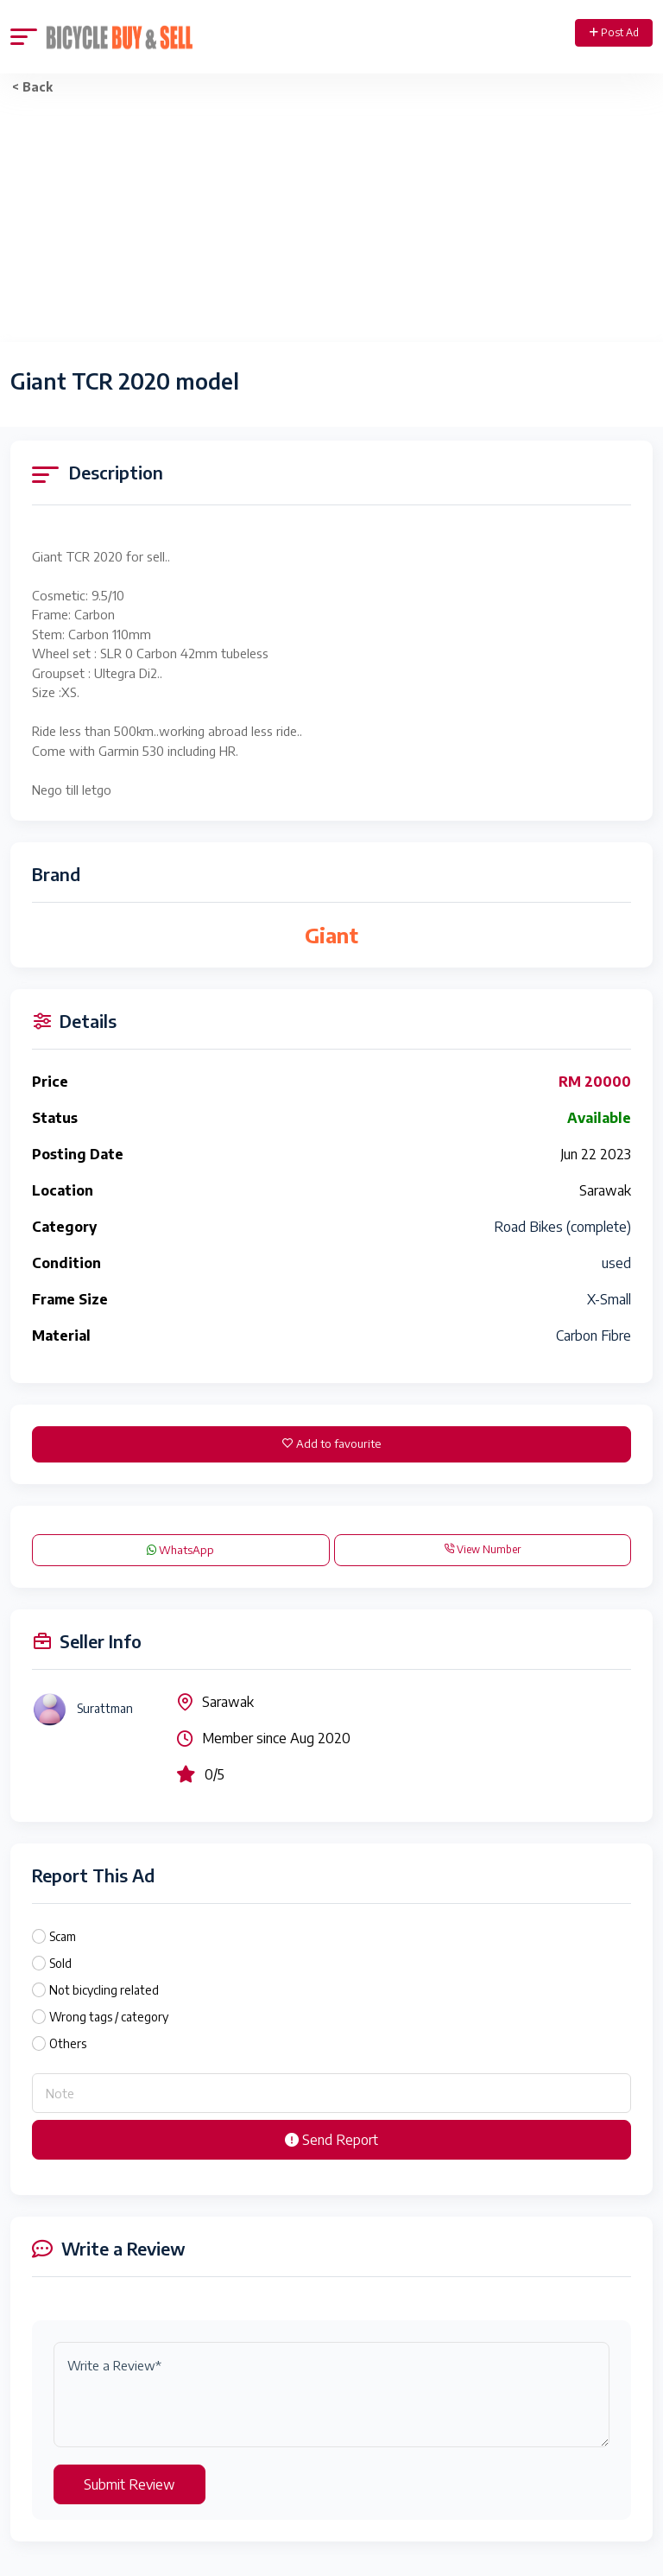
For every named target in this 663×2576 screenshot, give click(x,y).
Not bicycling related (104, 1990)
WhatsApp (180, 1550)
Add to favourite (331, 1443)
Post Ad (614, 32)
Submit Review (129, 2484)
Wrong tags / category (108, 2016)
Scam (62, 1936)
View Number (482, 1549)
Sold (60, 1963)
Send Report (331, 2139)
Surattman (105, 1708)
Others (67, 2043)
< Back (32, 86)
